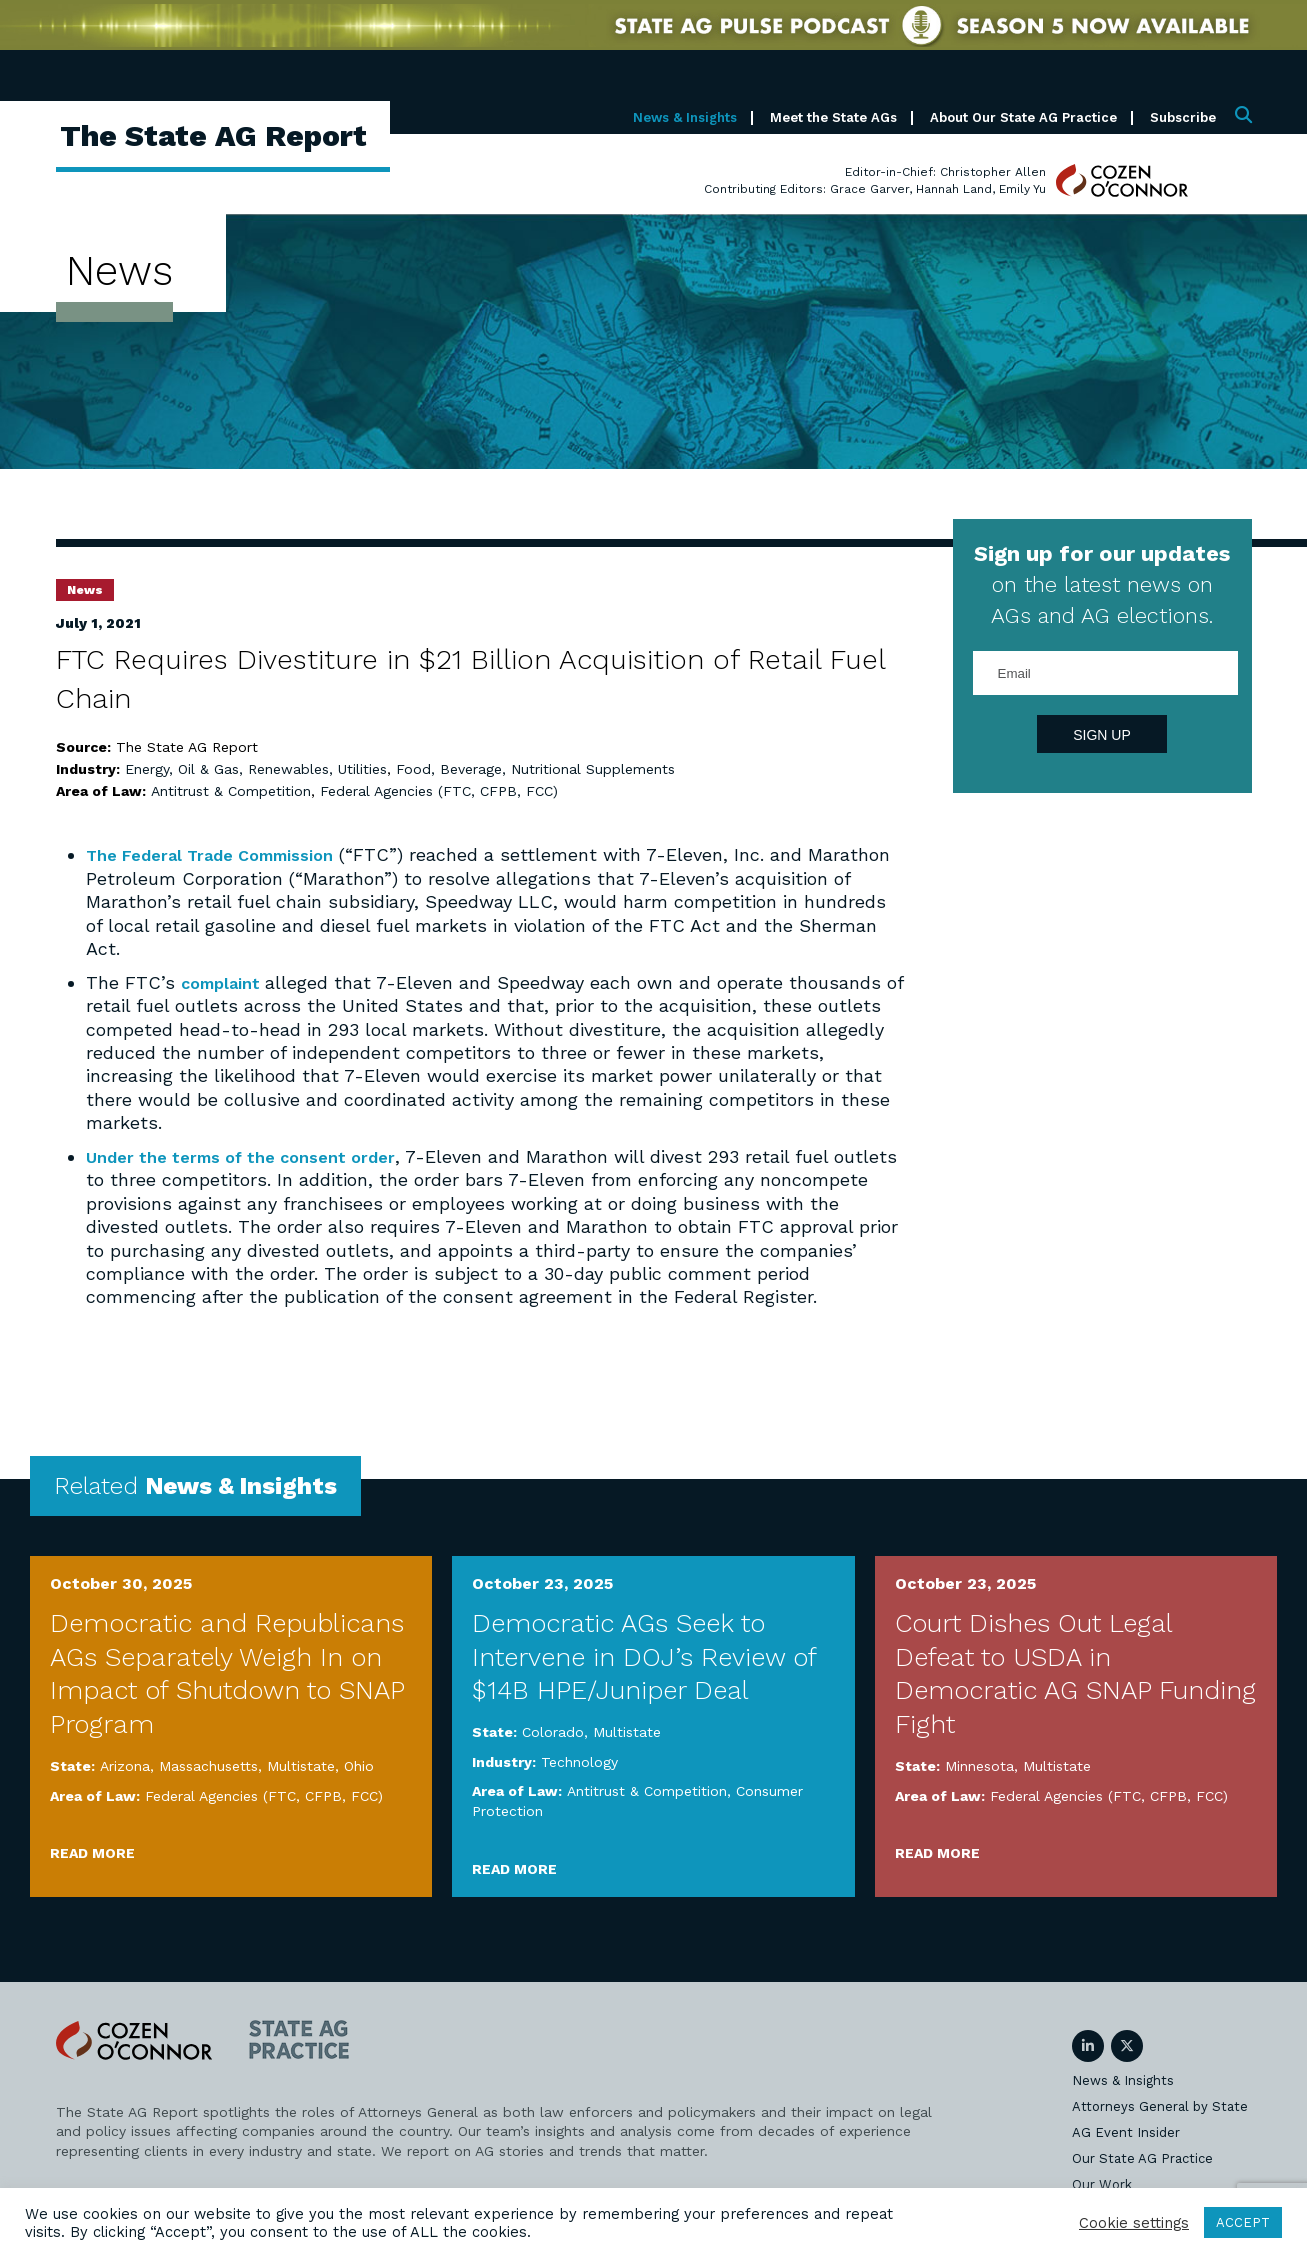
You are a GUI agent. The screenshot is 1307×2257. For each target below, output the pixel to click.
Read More (92, 1852)
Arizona (125, 1765)
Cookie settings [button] (1134, 2223)
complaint (228, 981)
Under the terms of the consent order (254, 1155)
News (85, 590)
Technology (579, 1761)
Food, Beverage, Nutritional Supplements (535, 769)
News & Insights (685, 117)
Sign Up (1102, 735)
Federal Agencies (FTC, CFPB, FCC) (439, 791)
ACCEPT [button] (1243, 2222)
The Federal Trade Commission (223, 854)
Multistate (301, 1765)
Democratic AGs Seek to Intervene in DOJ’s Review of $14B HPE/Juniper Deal (644, 1656)
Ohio (359, 1765)
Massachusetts (208, 1765)
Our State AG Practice (1142, 2156)
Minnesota (979, 1765)
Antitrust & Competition (231, 791)
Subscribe (1183, 117)
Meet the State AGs (833, 117)
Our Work (1102, 2182)
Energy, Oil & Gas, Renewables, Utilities (256, 769)
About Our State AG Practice (1023, 117)
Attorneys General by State (1160, 2104)
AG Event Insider (1126, 2130)
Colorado (553, 1731)
